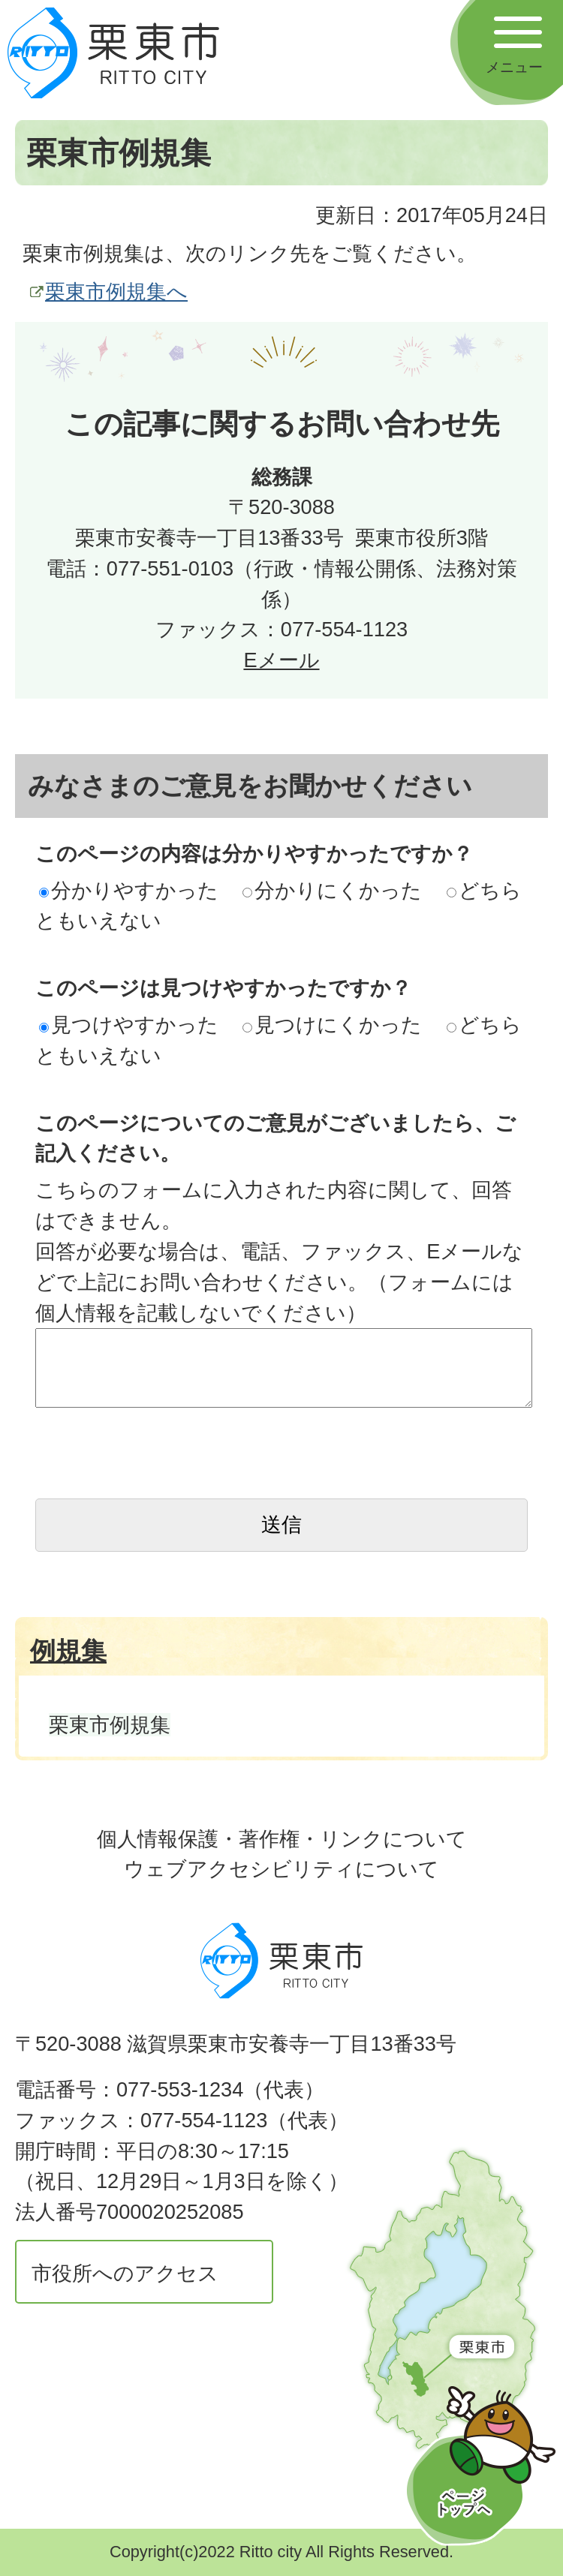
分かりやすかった (128, 890)
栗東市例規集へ (116, 291)
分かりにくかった (332, 890)
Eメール (281, 660)
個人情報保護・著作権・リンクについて (282, 1838)
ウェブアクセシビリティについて (281, 1868)
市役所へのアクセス (125, 2273)
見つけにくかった (332, 1024)
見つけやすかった (128, 1024)
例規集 (68, 1651)
